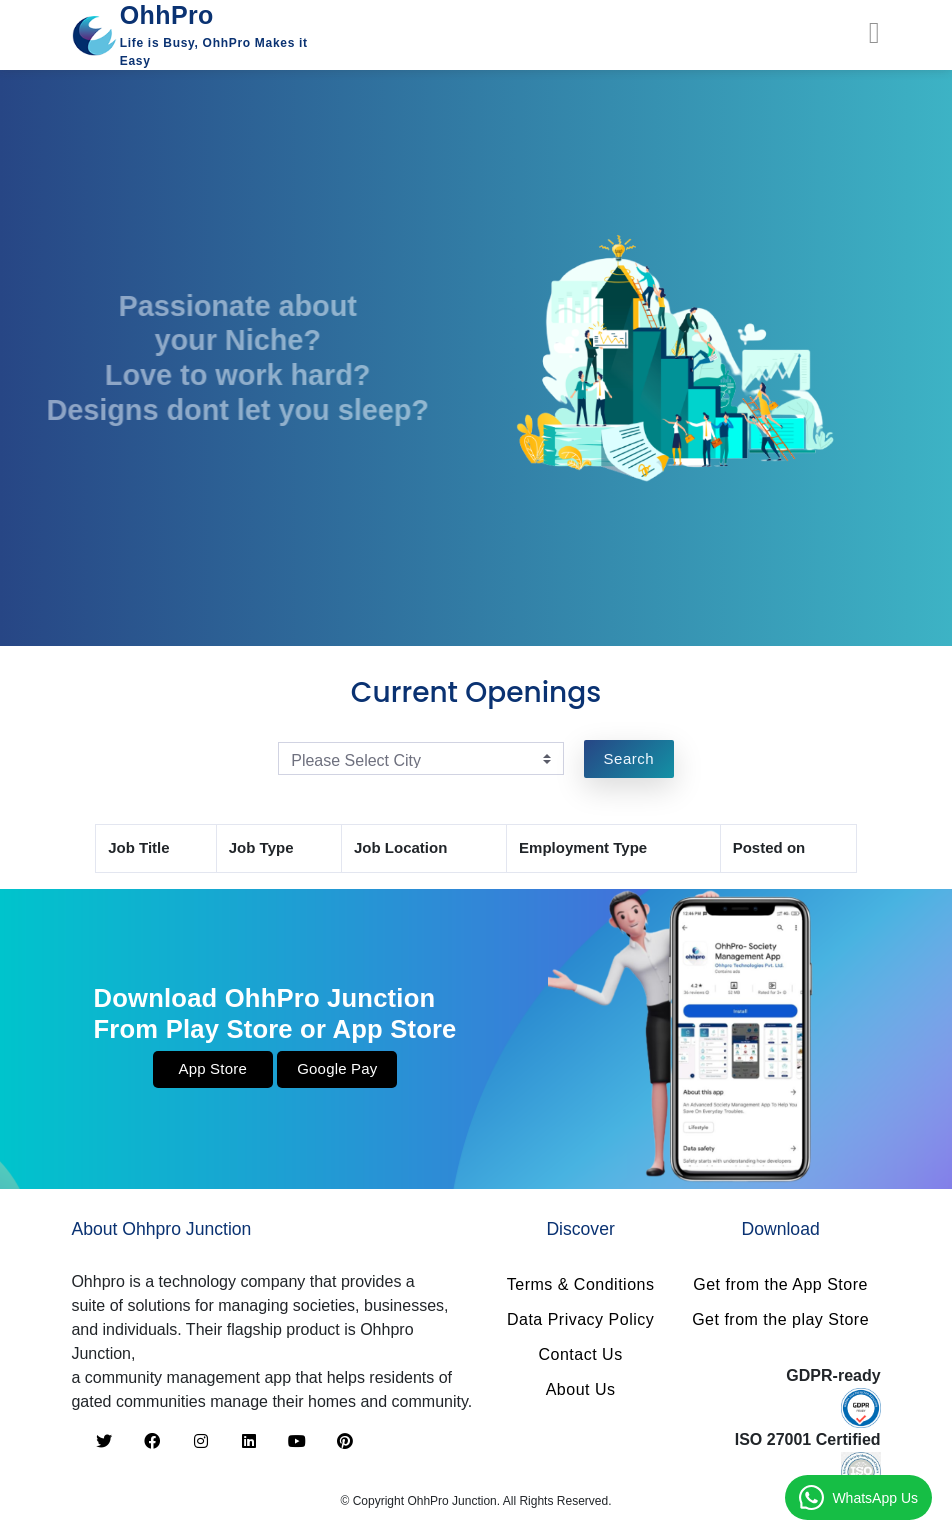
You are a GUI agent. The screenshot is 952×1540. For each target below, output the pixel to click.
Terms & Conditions (581, 1284)
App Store (212, 1068)
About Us (581, 1389)
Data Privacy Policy (580, 1319)
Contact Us (581, 1354)
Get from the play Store (780, 1319)
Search (629, 758)
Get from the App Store (780, 1284)
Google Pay (337, 1068)
